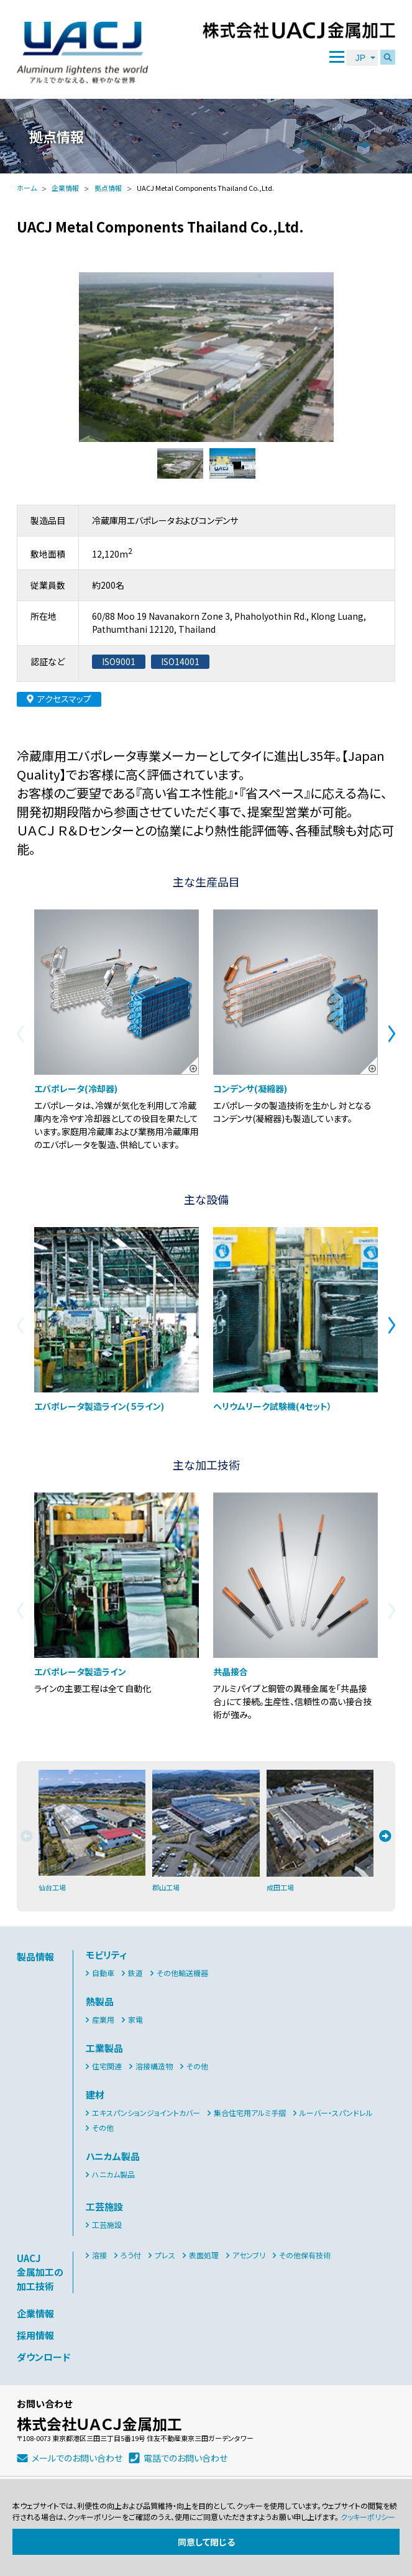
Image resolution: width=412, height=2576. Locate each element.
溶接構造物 (154, 2066)
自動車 (103, 1972)
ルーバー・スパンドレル (336, 2112)
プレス (165, 2255)
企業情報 (65, 188)
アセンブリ (248, 2255)
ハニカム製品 (113, 2174)
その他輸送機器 (182, 1972)
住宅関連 (107, 2066)
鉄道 (135, 1972)
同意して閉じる (206, 2542)
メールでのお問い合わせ (77, 2458)
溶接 (99, 2255)
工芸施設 (107, 2224)
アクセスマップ (64, 698)
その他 (197, 2066)
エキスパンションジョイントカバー (146, 2112)
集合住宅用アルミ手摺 (250, 2112)
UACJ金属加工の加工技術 (40, 2272)
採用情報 (35, 2335)
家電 (135, 2019)
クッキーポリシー (368, 2516)
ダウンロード (43, 2356)
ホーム (27, 188)
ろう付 (131, 2255)
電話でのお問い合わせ (185, 2458)
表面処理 (204, 2255)
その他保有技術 (305, 2255)
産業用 (103, 2019)
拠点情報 (108, 188)
